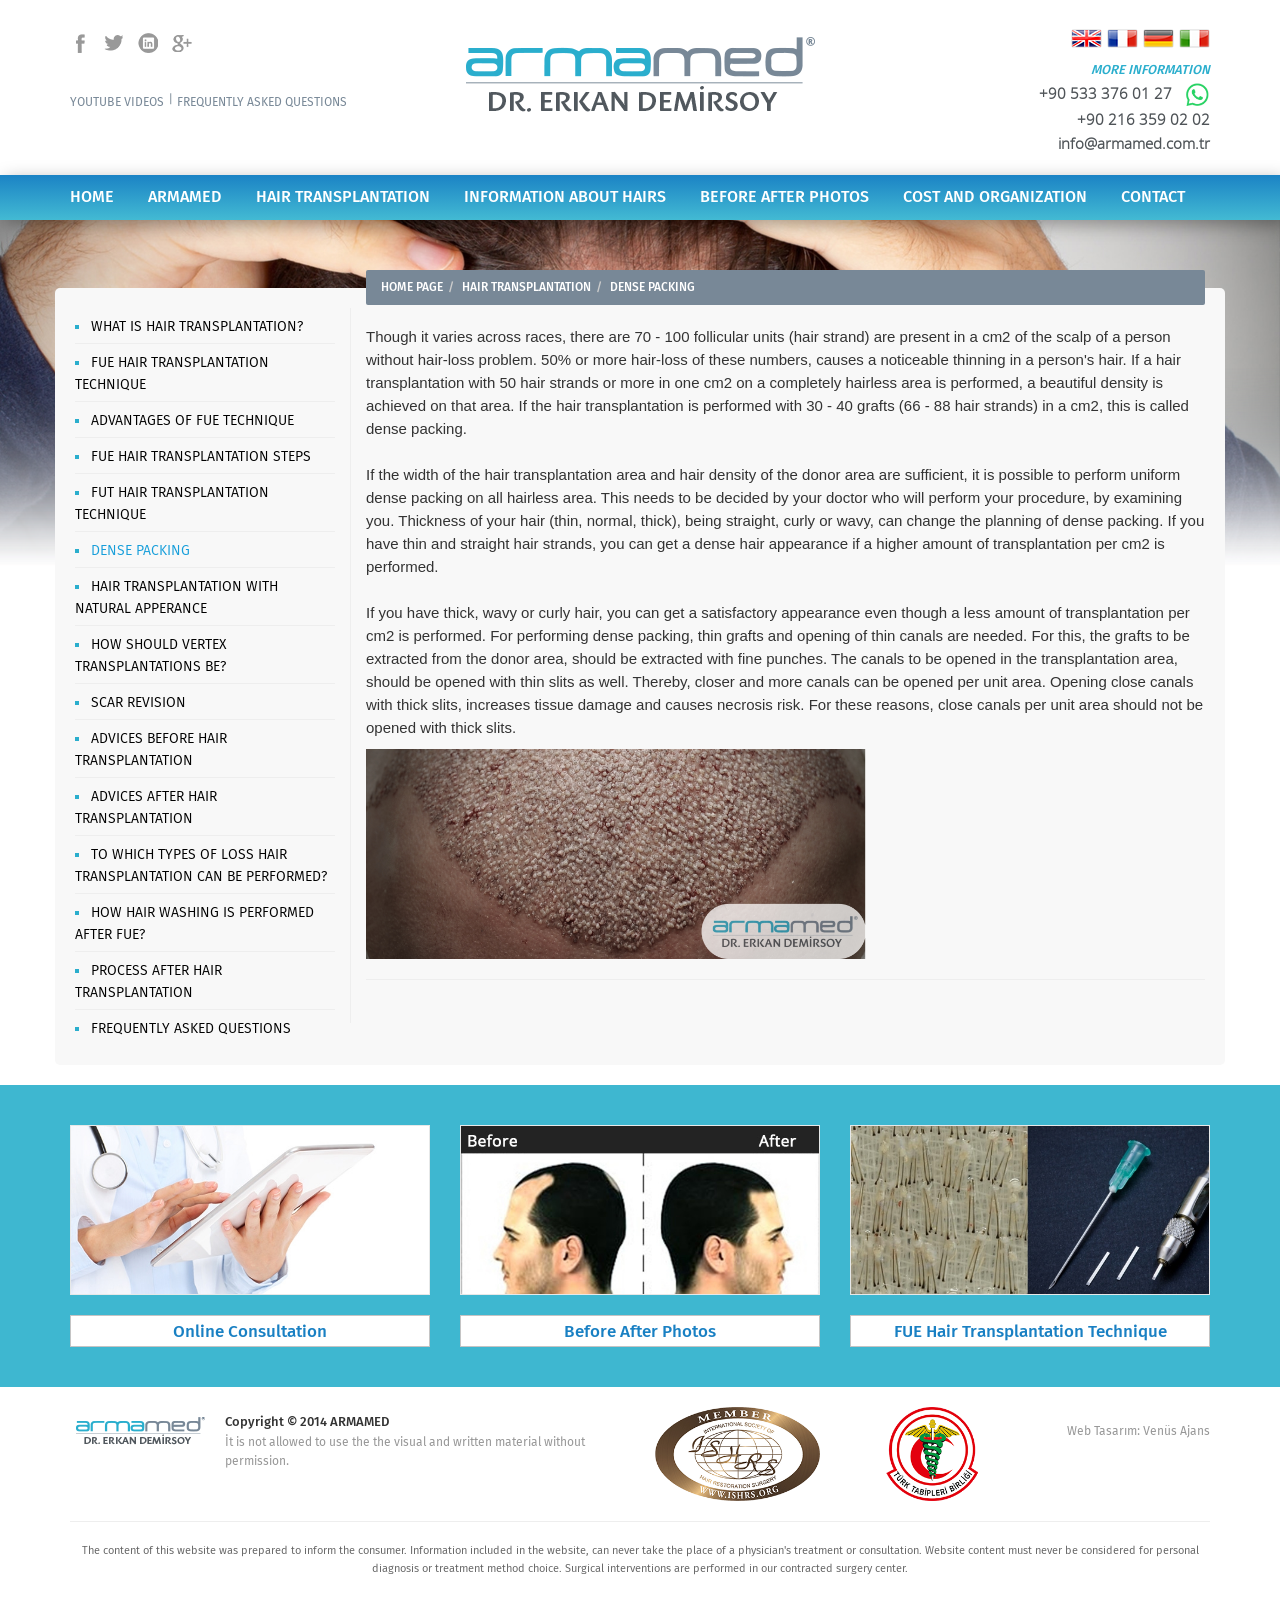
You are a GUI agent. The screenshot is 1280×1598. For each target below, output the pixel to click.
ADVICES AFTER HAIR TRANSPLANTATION (146, 808)
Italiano (1194, 38)
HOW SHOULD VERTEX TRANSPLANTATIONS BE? (150, 656)
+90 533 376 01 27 (1124, 93)
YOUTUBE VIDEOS (117, 102)
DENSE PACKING (140, 551)
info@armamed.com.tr (1134, 143)
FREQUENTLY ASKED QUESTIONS (262, 102)
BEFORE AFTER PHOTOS (784, 197)
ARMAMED (185, 197)
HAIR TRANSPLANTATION (343, 197)
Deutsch (1158, 38)
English (1086, 38)
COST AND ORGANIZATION (995, 197)
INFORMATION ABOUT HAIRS (565, 197)
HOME (92, 197)
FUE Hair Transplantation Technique (1030, 1332)
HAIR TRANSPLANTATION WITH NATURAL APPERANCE (176, 598)
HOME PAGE (412, 287)
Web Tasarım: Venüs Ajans (1138, 1431)
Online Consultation (250, 1332)
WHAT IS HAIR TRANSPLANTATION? (197, 327)
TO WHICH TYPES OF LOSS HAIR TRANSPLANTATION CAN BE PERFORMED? (201, 866)
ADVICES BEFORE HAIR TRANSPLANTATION (151, 750)
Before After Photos (640, 1332)
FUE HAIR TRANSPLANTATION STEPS (201, 457)
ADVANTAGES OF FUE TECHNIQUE (192, 421)
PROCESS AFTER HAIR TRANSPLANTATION (148, 982)
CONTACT (1153, 197)
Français (1122, 38)
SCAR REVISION (138, 703)
